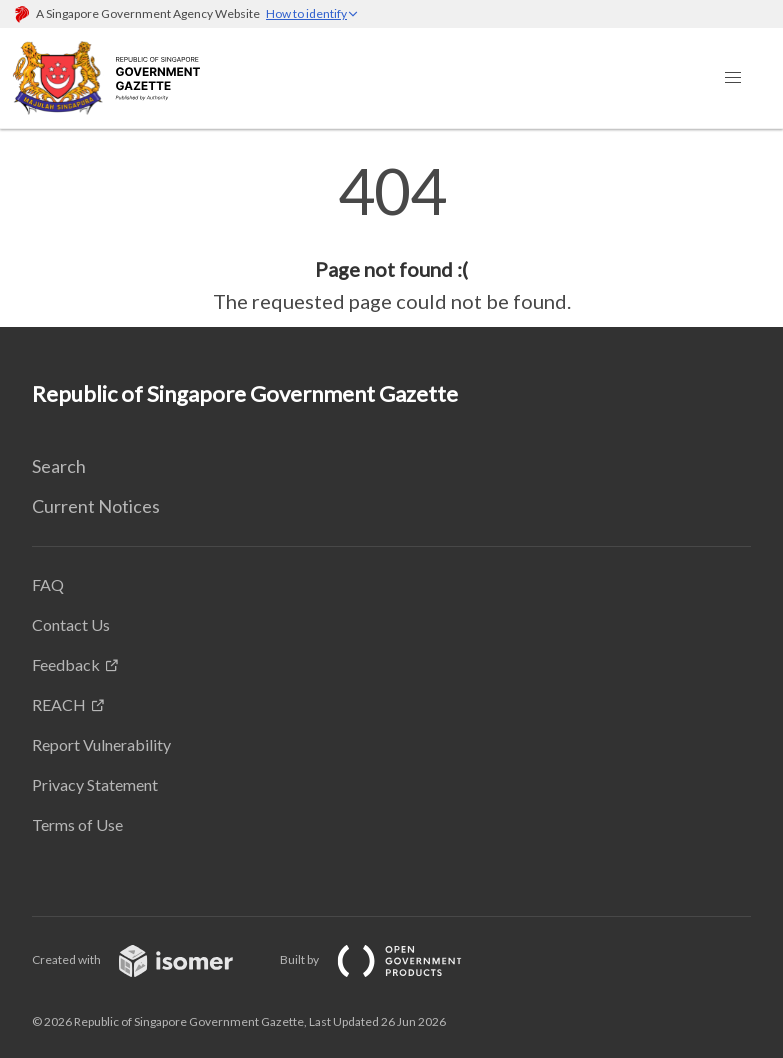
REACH (59, 704)
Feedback (66, 664)
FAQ (48, 584)
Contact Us (71, 624)
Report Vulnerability (101, 744)
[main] (391, 238)
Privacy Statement (95, 784)
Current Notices (96, 506)
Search (59, 466)
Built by (387, 959)
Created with (148, 959)
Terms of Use (77, 824)
